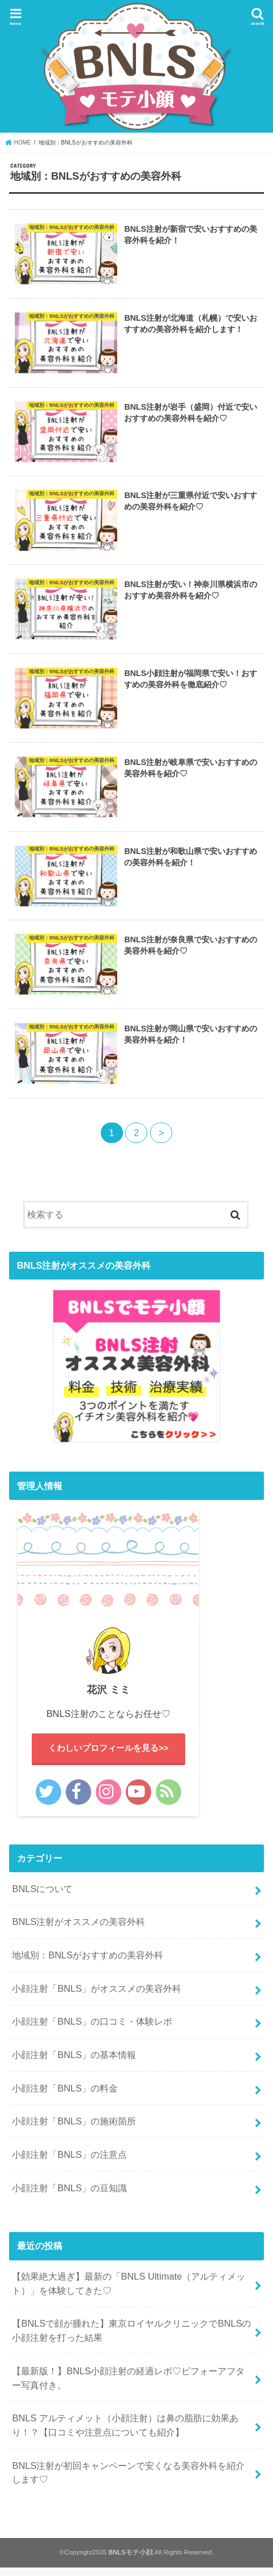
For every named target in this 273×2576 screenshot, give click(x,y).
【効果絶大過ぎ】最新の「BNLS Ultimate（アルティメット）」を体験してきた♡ (128, 2292)
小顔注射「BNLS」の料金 (65, 2097)
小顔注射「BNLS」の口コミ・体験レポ (92, 2030)
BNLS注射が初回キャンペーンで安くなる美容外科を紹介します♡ (128, 2481)
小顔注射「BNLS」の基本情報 (74, 2064)
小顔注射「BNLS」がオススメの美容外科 (96, 1997)
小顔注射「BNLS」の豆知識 (69, 2197)
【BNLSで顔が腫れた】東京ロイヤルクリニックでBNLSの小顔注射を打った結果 (131, 2339)
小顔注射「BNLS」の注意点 (69, 2163)
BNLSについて (42, 1898)
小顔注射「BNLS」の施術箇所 (74, 2130)
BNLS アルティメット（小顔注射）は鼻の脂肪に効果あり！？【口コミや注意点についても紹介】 (125, 2434)
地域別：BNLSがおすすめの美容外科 (87, 1964)
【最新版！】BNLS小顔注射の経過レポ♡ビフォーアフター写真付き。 (128, 2387)
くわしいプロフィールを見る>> (108, 1757)
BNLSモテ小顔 (130, 2561)
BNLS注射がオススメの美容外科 (78, 1930)
